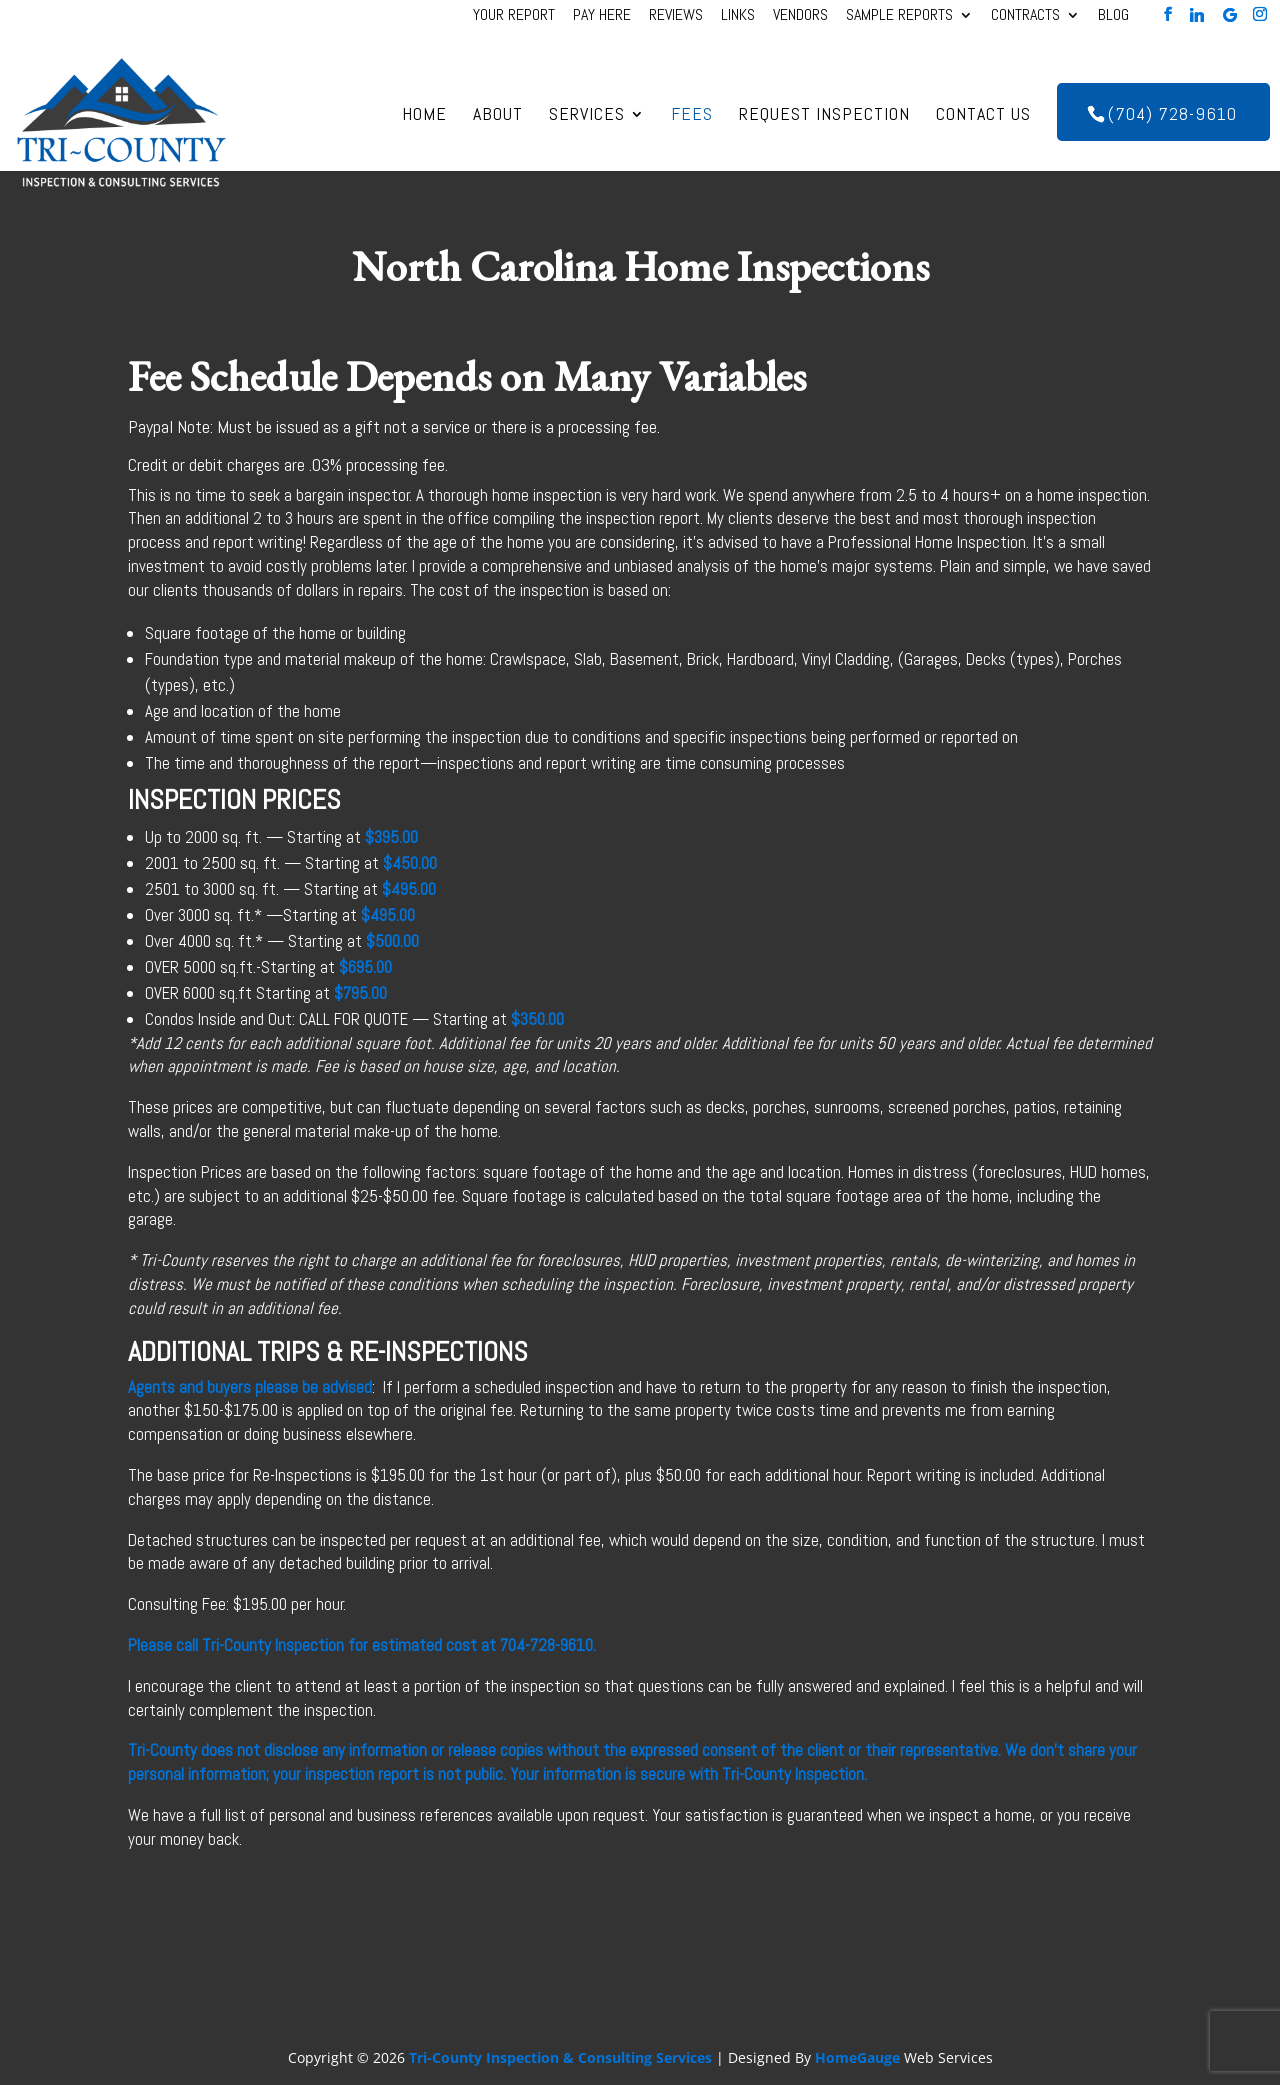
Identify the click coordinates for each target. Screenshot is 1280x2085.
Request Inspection (824, 116)
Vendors (800, 17)
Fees (692, 116)
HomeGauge (857, 2057)
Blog (1113, 17)
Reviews (676, 17)
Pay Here (602, 17)
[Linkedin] (1197, 15)
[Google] (1230, 15)
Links (738, 17)
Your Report (514, 17)
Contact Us (983, 116)
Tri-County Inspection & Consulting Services (560, 2057)
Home (424, 116)
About (498, 116)
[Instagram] (1260, 14)
